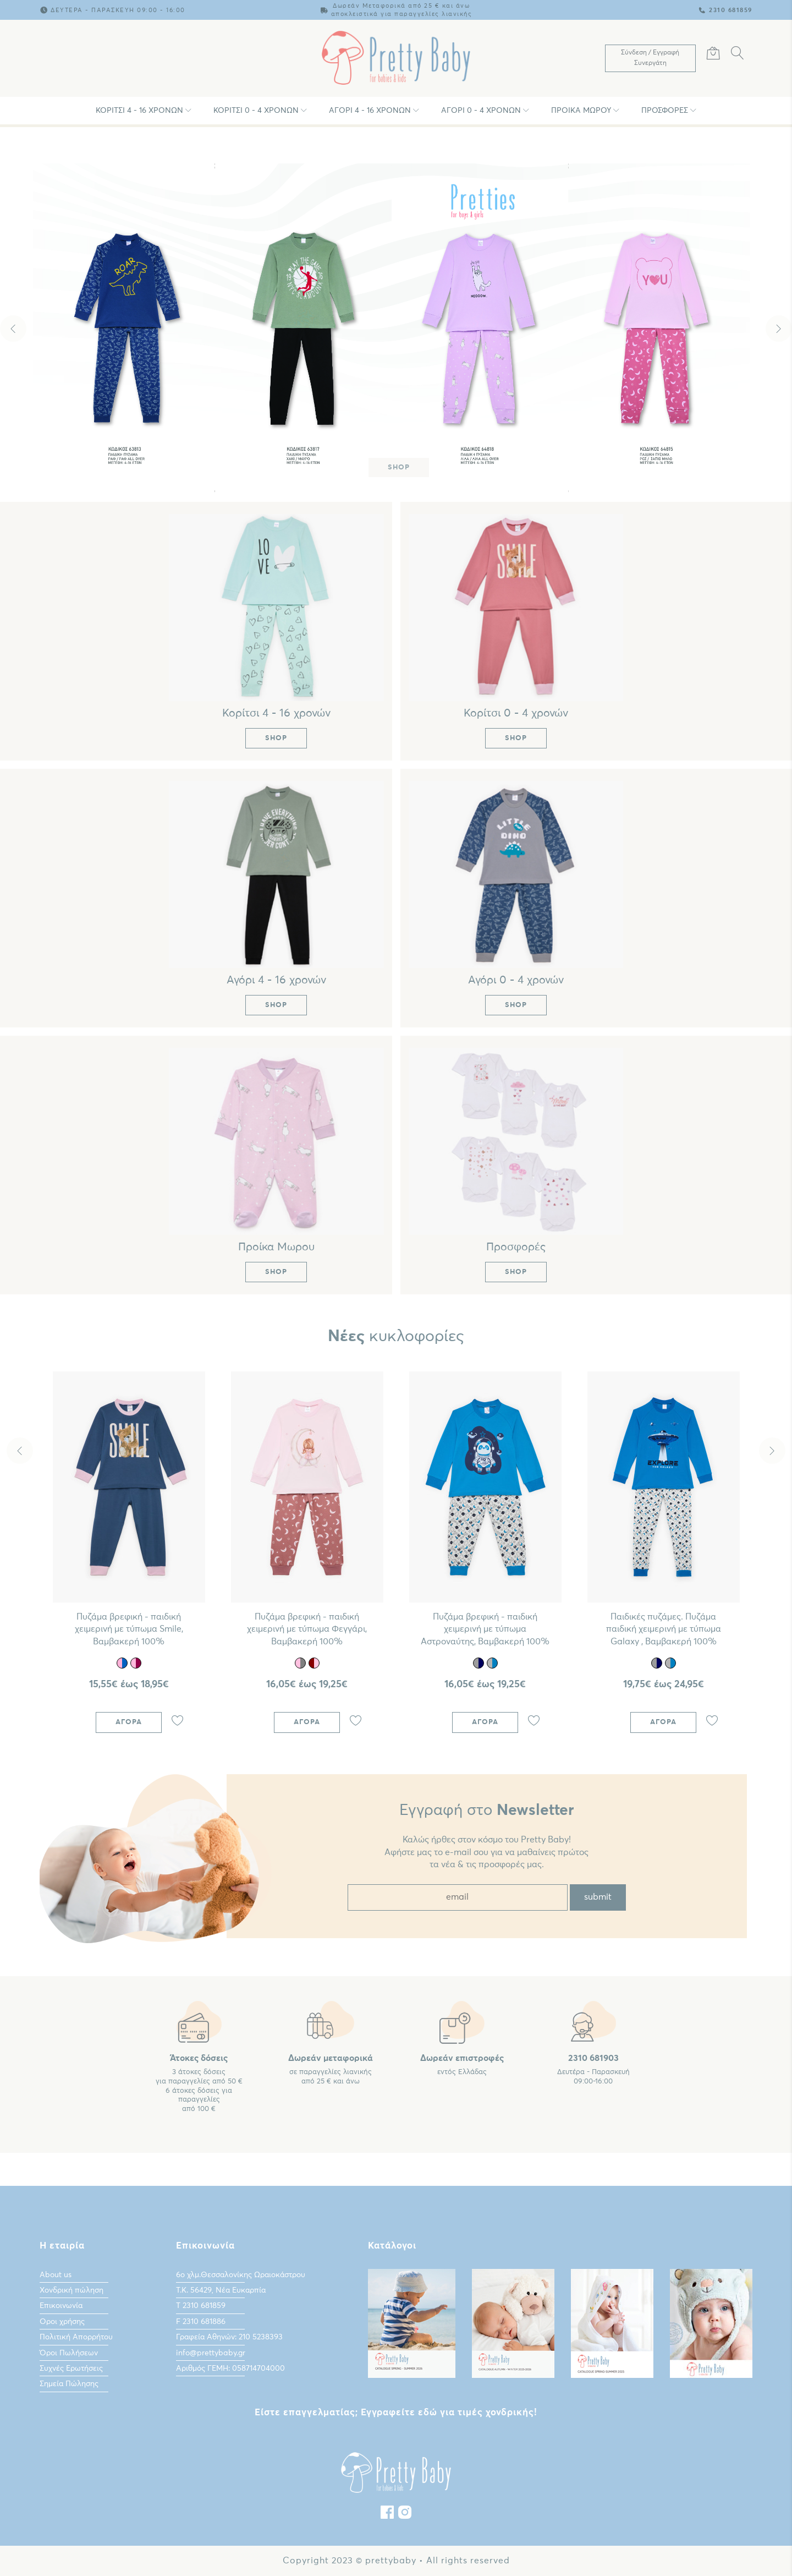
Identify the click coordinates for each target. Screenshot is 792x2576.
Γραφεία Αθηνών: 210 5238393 (229, 2337)
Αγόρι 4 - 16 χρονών (370, 110)
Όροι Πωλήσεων (69, 2353)
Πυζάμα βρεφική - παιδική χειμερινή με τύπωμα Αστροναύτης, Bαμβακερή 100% (485, 1629)
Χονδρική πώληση (71, 2290)
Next (779, 328)
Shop (399, 467)
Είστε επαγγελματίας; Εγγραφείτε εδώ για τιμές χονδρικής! (396, 2413)
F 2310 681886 (201, 2322)
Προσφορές (664, 110)
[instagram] (405, 2515)
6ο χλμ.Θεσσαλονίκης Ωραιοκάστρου (240, 2275)
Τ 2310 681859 (201, 2306)
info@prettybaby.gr (210, 2353)
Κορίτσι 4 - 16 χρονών (139, 110)
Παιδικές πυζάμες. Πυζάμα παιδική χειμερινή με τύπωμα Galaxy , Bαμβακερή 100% (663, 1629)
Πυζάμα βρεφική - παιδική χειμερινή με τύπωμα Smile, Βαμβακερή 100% (129, 1629)
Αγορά (129, 1722)
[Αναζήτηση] (737, 55)
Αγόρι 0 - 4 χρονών (481, 110)
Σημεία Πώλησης (69, 2384)
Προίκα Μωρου (581, 110)
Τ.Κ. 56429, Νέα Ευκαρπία (221, 2290)
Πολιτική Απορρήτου (76, 2337)
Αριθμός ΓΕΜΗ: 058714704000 (230, 2368)
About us (56, 2275)
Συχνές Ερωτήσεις (71, 2368)
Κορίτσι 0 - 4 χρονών (256, 110)
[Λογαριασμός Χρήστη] (650, 58)
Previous (13, 328)
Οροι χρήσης (62, 2322)
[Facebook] (387, 2515)
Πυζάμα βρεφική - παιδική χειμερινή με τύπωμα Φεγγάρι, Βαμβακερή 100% (307, 1629)
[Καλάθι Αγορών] (713, 55)
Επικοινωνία (61, 2306)
